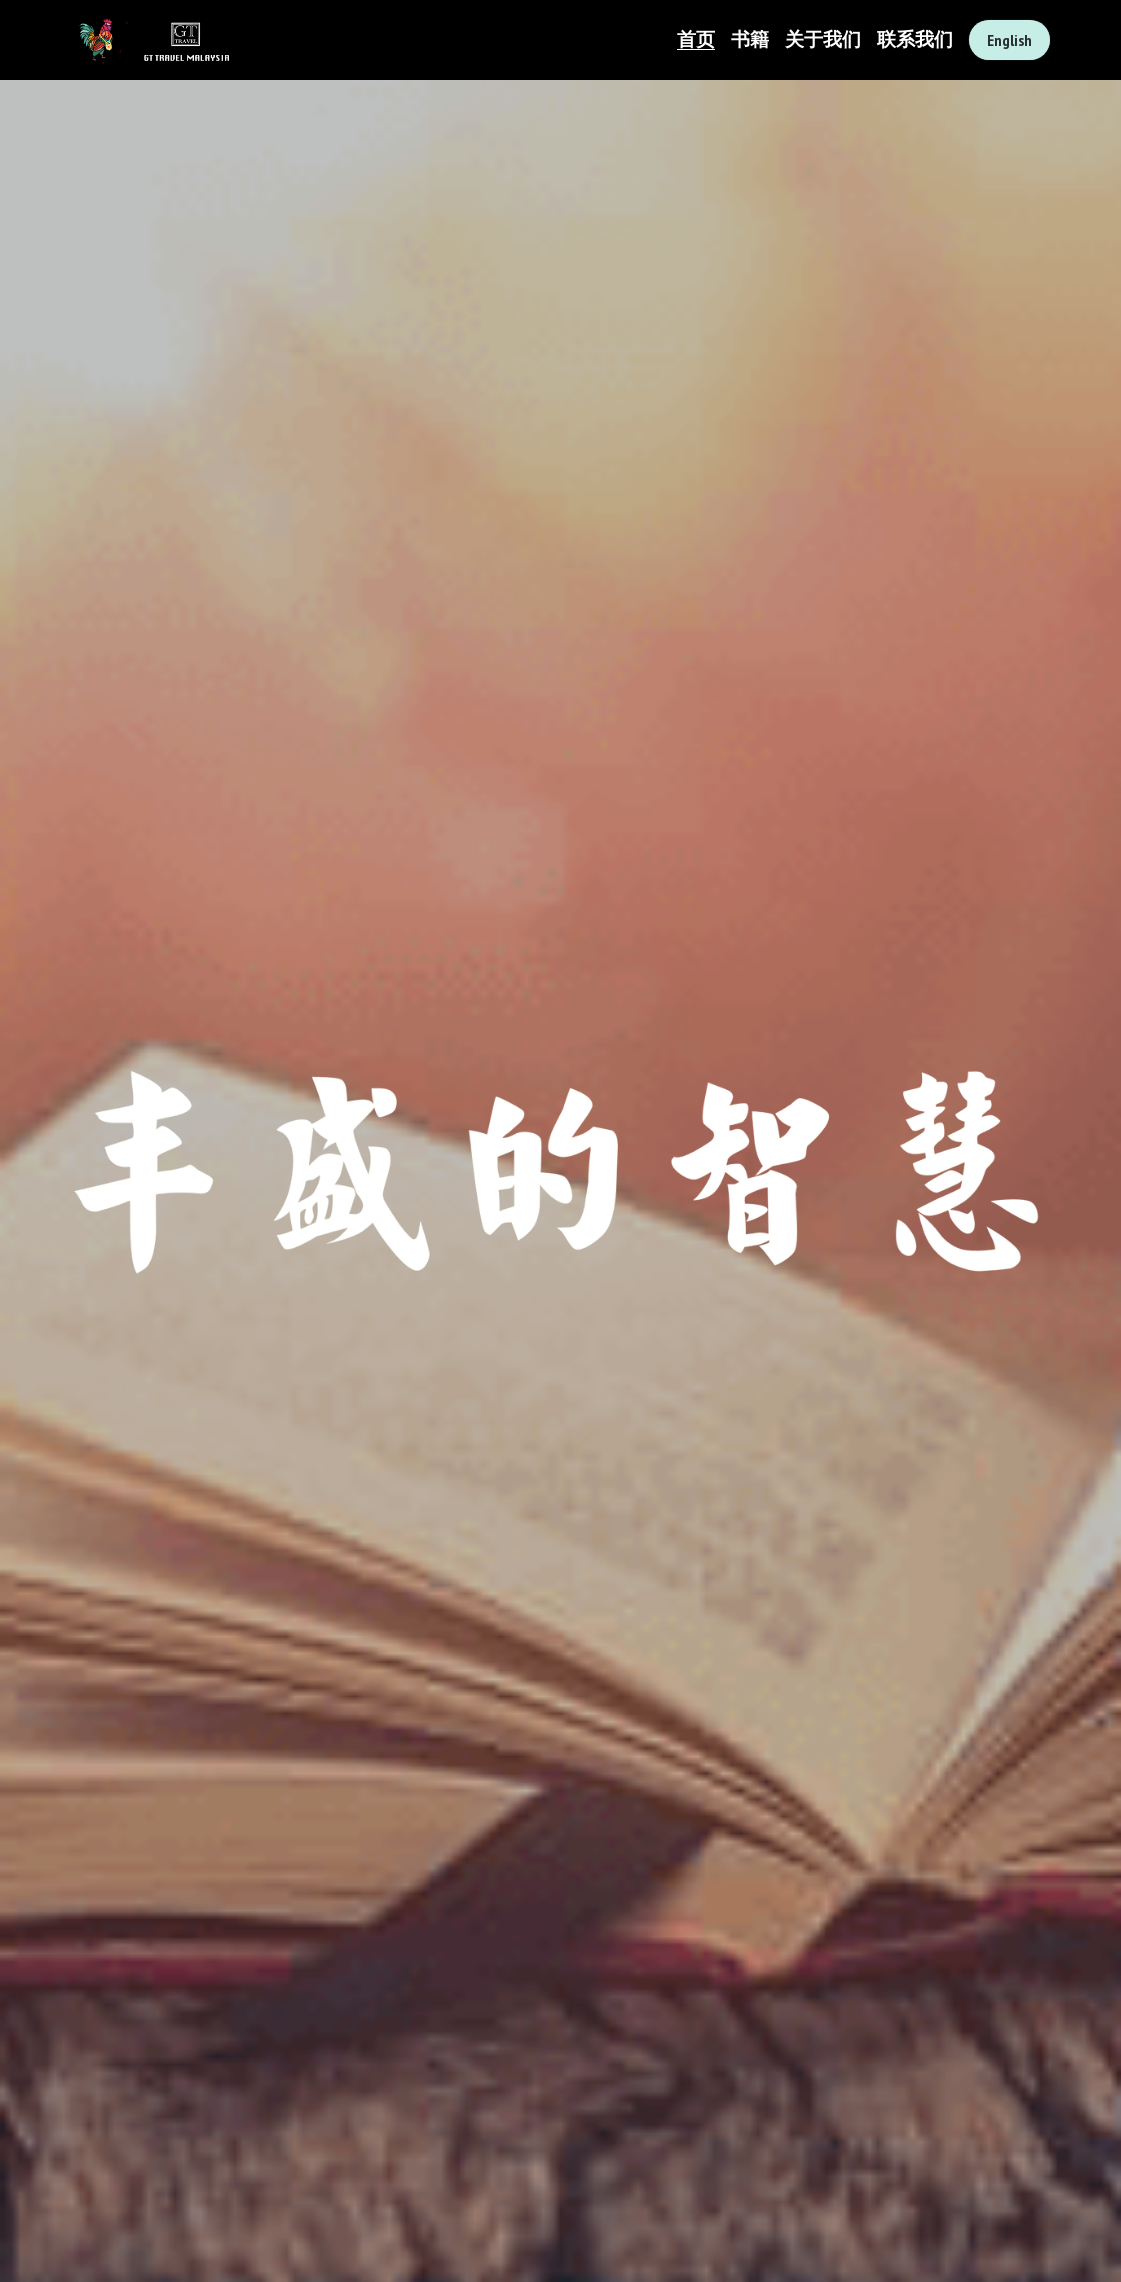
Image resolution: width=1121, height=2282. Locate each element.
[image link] (150, 38)
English (1009, 40)
